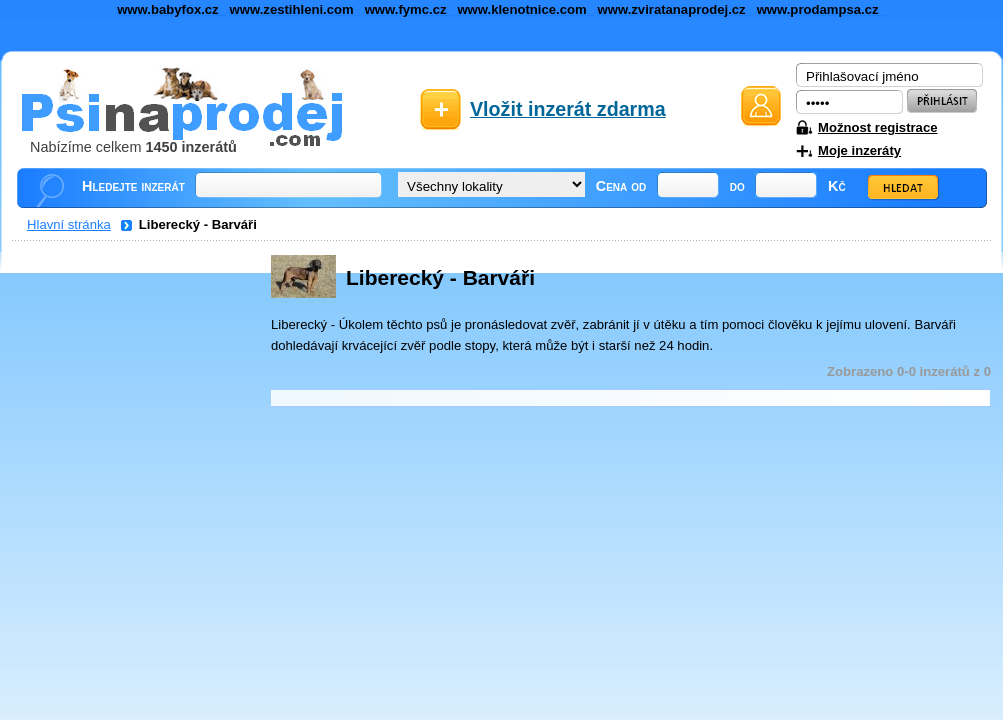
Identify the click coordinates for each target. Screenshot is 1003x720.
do (737, 186)
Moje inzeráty (859, 150)
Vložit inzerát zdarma (568, 109)
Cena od (621, 186)
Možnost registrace (877, 127)
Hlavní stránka (69, 224)
